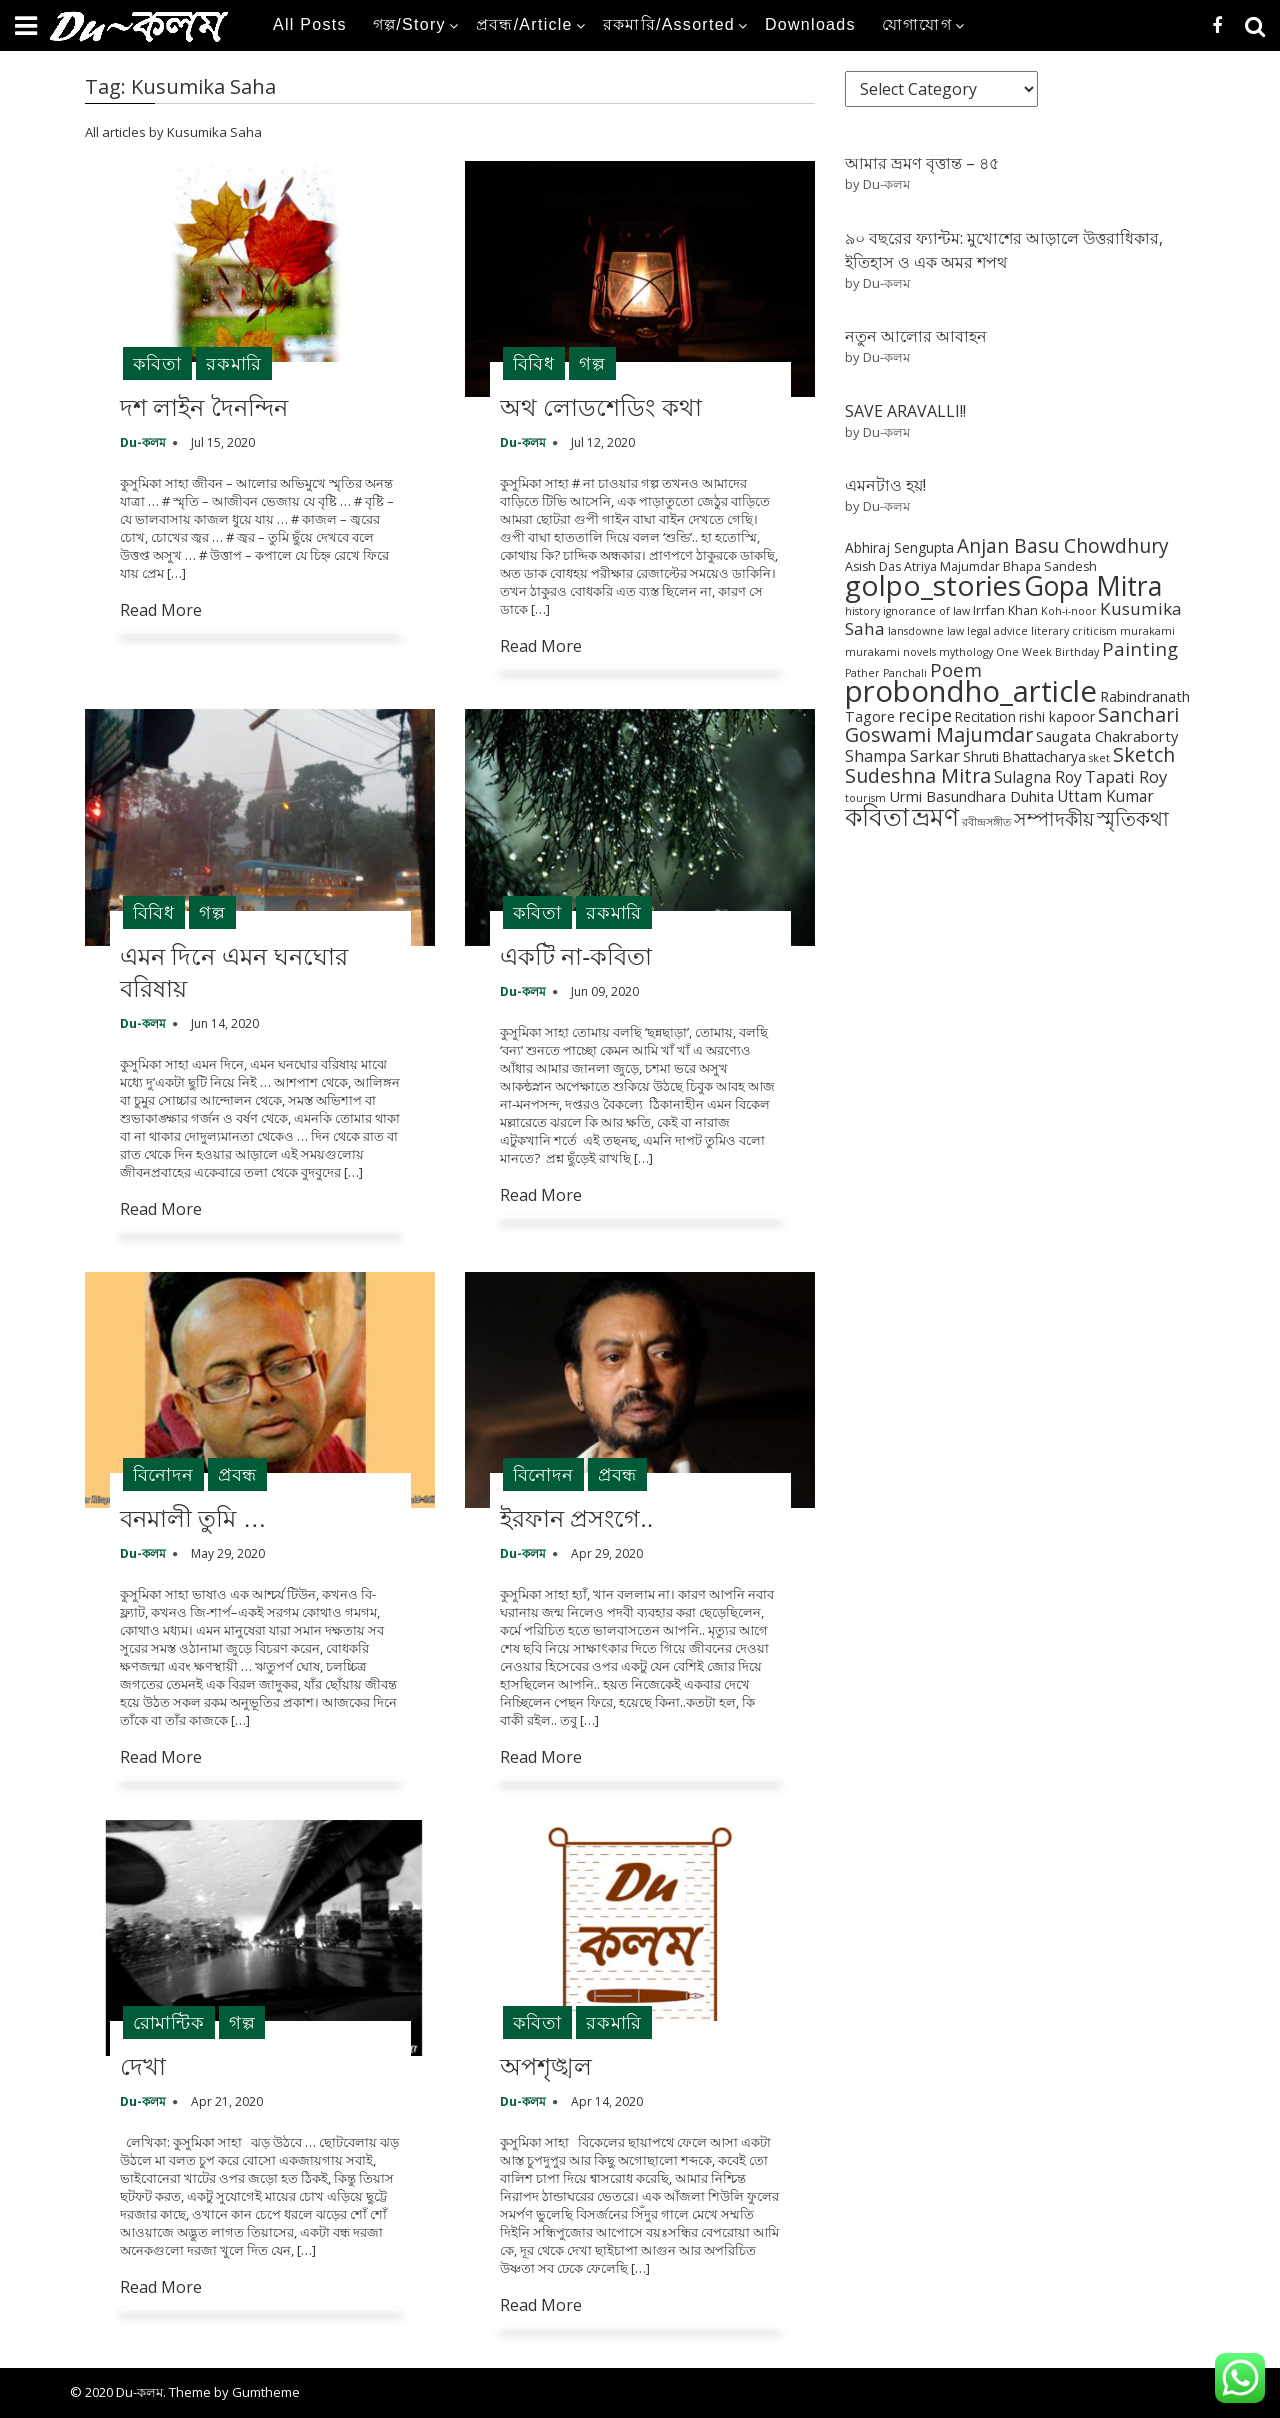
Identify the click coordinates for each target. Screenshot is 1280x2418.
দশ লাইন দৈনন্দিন (204, 407)
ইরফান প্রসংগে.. (577, 1518)
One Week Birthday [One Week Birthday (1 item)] (1047, 652)
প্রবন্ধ (237, 1474)
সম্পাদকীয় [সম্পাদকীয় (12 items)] (1054, 818)
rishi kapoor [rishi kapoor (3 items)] (1057, 716)
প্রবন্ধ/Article (524, 24)
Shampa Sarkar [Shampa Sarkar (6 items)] (902, 756)
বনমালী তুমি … (193, 1518)
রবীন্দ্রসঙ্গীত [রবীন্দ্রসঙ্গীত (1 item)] (986, 822)
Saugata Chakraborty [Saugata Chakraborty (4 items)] (1107, 736)
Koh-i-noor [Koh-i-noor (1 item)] (1069, 611)
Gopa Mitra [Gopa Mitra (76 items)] (1093, 586)
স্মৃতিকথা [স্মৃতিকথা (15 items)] (1133, 818)
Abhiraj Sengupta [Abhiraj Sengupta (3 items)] (899, 547)
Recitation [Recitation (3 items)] (985, 716)
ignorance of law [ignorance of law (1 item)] (926, 611)
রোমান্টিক (169, 2022)
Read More (161, 610)
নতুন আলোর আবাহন (916, 336)
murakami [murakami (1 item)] (1147, 631)
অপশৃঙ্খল (546, 2066)
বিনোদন (163, 1474)
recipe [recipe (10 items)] (925, 715)
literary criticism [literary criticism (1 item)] (1074, 631)
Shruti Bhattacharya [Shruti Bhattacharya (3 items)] (1024, 756)
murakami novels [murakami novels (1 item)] (890, 652)
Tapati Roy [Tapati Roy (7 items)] (1126, 776)
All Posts (310, 24)
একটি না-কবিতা (576, 956)
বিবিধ (534, 363)
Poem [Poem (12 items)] (956, 669)
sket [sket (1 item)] (1099, 758)
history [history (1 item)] (862, 611)
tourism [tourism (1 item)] (865, 798)
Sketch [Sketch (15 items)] (1144, 754)
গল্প (592, 363)
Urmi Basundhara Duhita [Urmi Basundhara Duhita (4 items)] (971, 796)
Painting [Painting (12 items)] (1140, 648)
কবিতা (157, 363)
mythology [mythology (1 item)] (966, 652)
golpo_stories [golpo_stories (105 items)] (933, 585)
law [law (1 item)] (955, 631)
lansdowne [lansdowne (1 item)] (916, 631)
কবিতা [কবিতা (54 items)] (877, 816)
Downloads (810, 24)
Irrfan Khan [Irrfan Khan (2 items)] (1005, 610)
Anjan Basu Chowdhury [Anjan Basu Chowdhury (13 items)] (1063, 546)
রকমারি (234, 363)
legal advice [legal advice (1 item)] (997, 631)
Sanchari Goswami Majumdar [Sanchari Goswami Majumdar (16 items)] (1012, 724)
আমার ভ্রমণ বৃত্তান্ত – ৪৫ (922, 163)
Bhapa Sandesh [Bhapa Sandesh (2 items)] (1050, 566)
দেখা (143, 2066)
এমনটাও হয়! (885, 485)
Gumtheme (266, 2392)
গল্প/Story (409, 24)
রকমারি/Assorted (669, 24)
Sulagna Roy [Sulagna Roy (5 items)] (1038, 777)
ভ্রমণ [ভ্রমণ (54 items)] (935, 816)
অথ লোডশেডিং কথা (601, 407)
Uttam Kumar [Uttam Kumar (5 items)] (1105, 796)
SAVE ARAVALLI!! (905, 411)
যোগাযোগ (917, 24)
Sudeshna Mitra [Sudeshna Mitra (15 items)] (918, 775)
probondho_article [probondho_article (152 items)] (971, 691)
